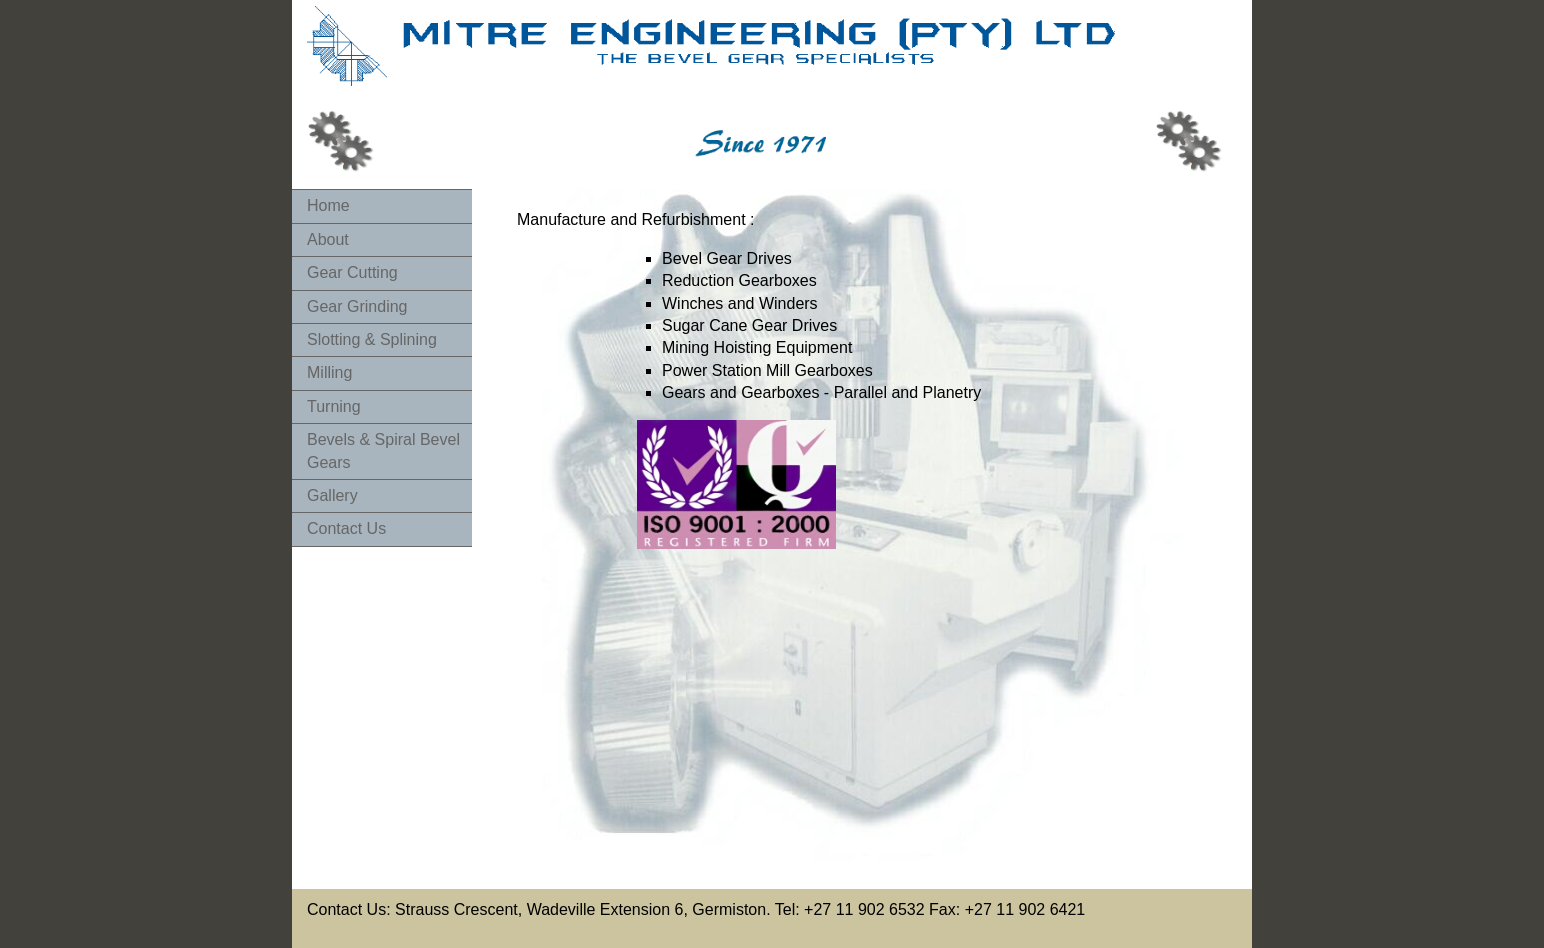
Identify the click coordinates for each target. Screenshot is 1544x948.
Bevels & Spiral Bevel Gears (383, 450)
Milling (329, 372)
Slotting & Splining (372, 339)
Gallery (332, 495)
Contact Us (346, 528)
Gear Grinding (357, 306)
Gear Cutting (352, 272)
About (328, 239)
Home (328, 205)
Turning (334, 406)
